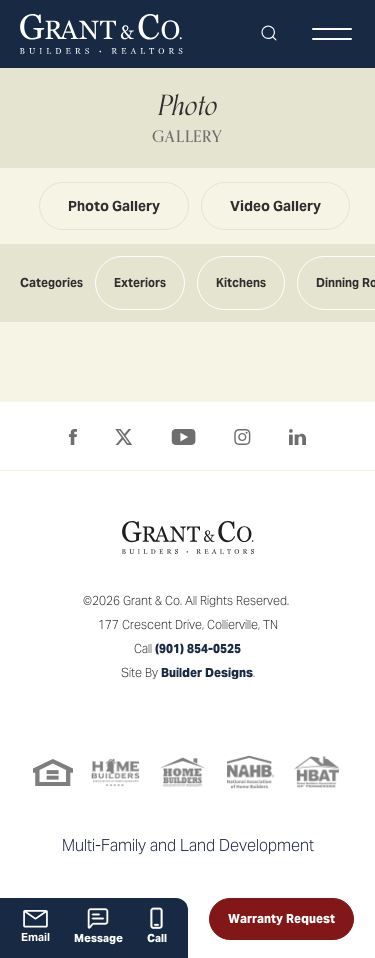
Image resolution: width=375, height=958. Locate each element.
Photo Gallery (114, 206)
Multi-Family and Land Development (188, 845)
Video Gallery (275, 206)
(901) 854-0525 (198, 648)
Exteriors (140, 282)
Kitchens (241, 282)
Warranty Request (281, 918)
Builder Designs (207, 672)
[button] (269, 34)
